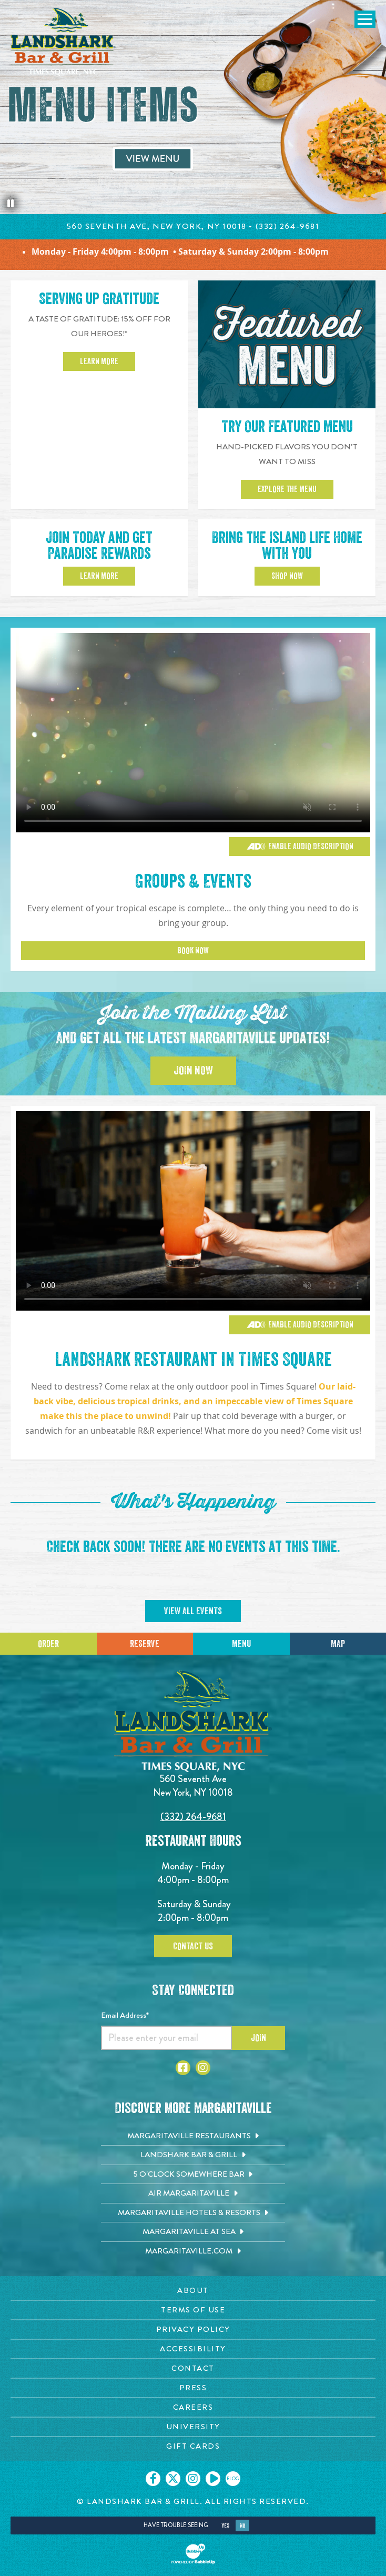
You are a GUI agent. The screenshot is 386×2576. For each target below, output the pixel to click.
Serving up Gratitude (99, 299)
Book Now (193, 951)
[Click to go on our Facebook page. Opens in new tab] (153, 2478)
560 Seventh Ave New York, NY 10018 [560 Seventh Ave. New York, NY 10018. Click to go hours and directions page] (193, 1785)
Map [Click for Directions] (338, 1643)
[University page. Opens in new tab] (193, 2427)
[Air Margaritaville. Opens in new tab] (193, 2193)
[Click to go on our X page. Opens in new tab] (173, 2478)
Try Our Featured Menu (287, 427)
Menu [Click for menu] (241, 1643)
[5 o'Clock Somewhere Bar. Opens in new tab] (193, 2174)
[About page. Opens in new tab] (193, 2290)
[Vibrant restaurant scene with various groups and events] (193, 1211)
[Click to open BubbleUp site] (193, 2553)
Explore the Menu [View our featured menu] (287, 489)
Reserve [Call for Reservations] (144, 1643)
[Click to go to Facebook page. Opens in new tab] (183, 2067)
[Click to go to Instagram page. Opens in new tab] (203, 2067)
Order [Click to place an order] (48, 1643)
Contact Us (193, 1946)
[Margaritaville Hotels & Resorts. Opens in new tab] (193, 2212)
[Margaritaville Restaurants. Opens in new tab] (193, 2136)
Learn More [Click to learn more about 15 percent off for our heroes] (99, 361)
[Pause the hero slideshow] (10, 203)
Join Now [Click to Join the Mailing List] (193, 1070)
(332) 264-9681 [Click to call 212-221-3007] (288, 226)
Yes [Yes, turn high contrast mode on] (225, 2526)
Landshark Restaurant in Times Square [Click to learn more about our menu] (193, 1359)
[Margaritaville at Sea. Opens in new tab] (193, 2231)
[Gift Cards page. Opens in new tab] (193, 2446)
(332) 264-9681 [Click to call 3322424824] (193, 1816)
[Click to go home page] (63, 42)
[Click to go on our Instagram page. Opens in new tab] (193, 2478)
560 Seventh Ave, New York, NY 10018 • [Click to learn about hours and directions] (161, 226)
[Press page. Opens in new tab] (193, 2388)
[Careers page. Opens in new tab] (193, 2407)
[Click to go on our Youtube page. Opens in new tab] (213, 2478)
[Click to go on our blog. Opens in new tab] (233, 2478)
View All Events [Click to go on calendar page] (193, 1611)
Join (258, 2037)
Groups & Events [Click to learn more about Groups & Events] (193, 881)
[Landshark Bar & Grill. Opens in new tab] (193, 2155)
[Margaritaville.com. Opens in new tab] (193, 2251)
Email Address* (125, 2015)
